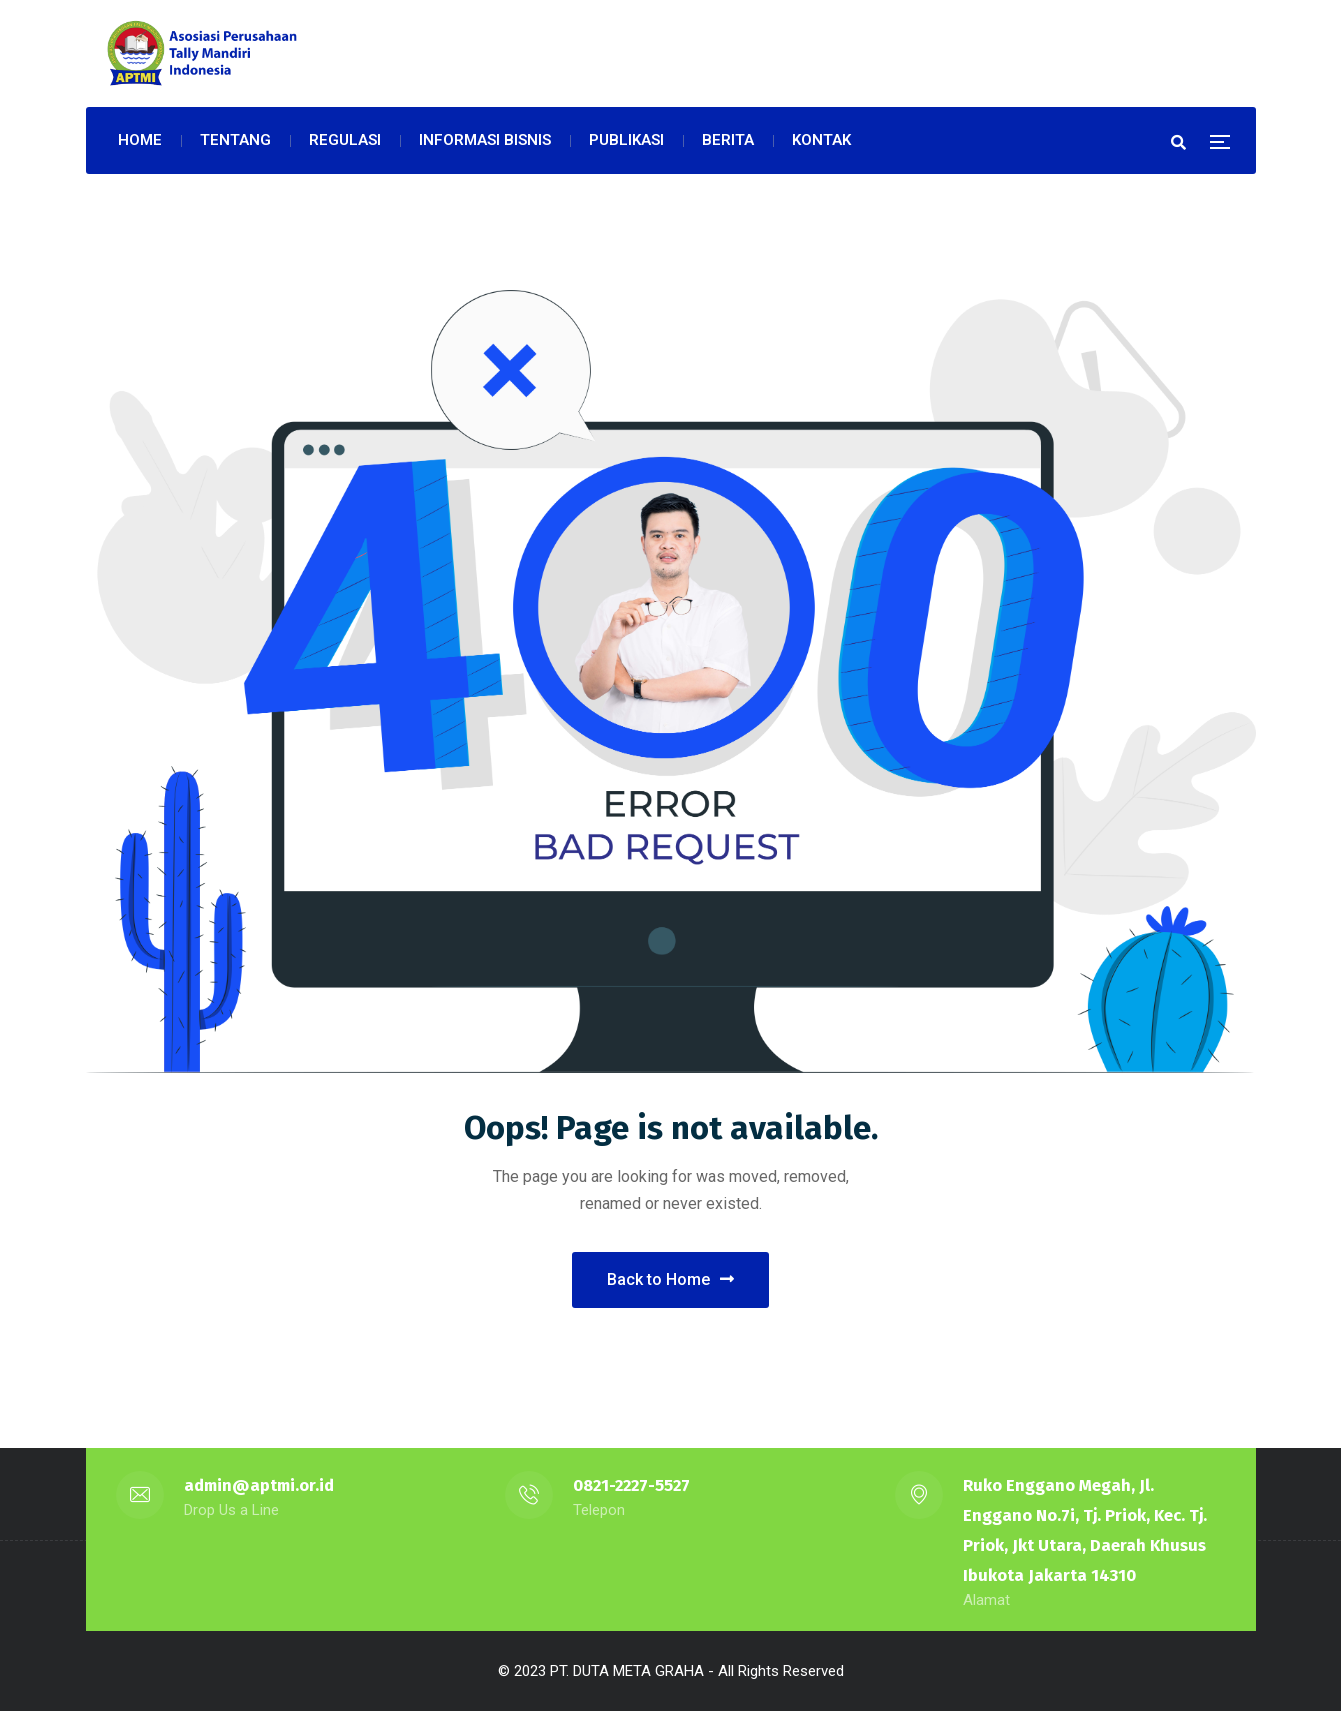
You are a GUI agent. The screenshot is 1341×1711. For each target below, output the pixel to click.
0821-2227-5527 (631, 1485)
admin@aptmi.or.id (259, 1485)
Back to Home (670, 1279)
